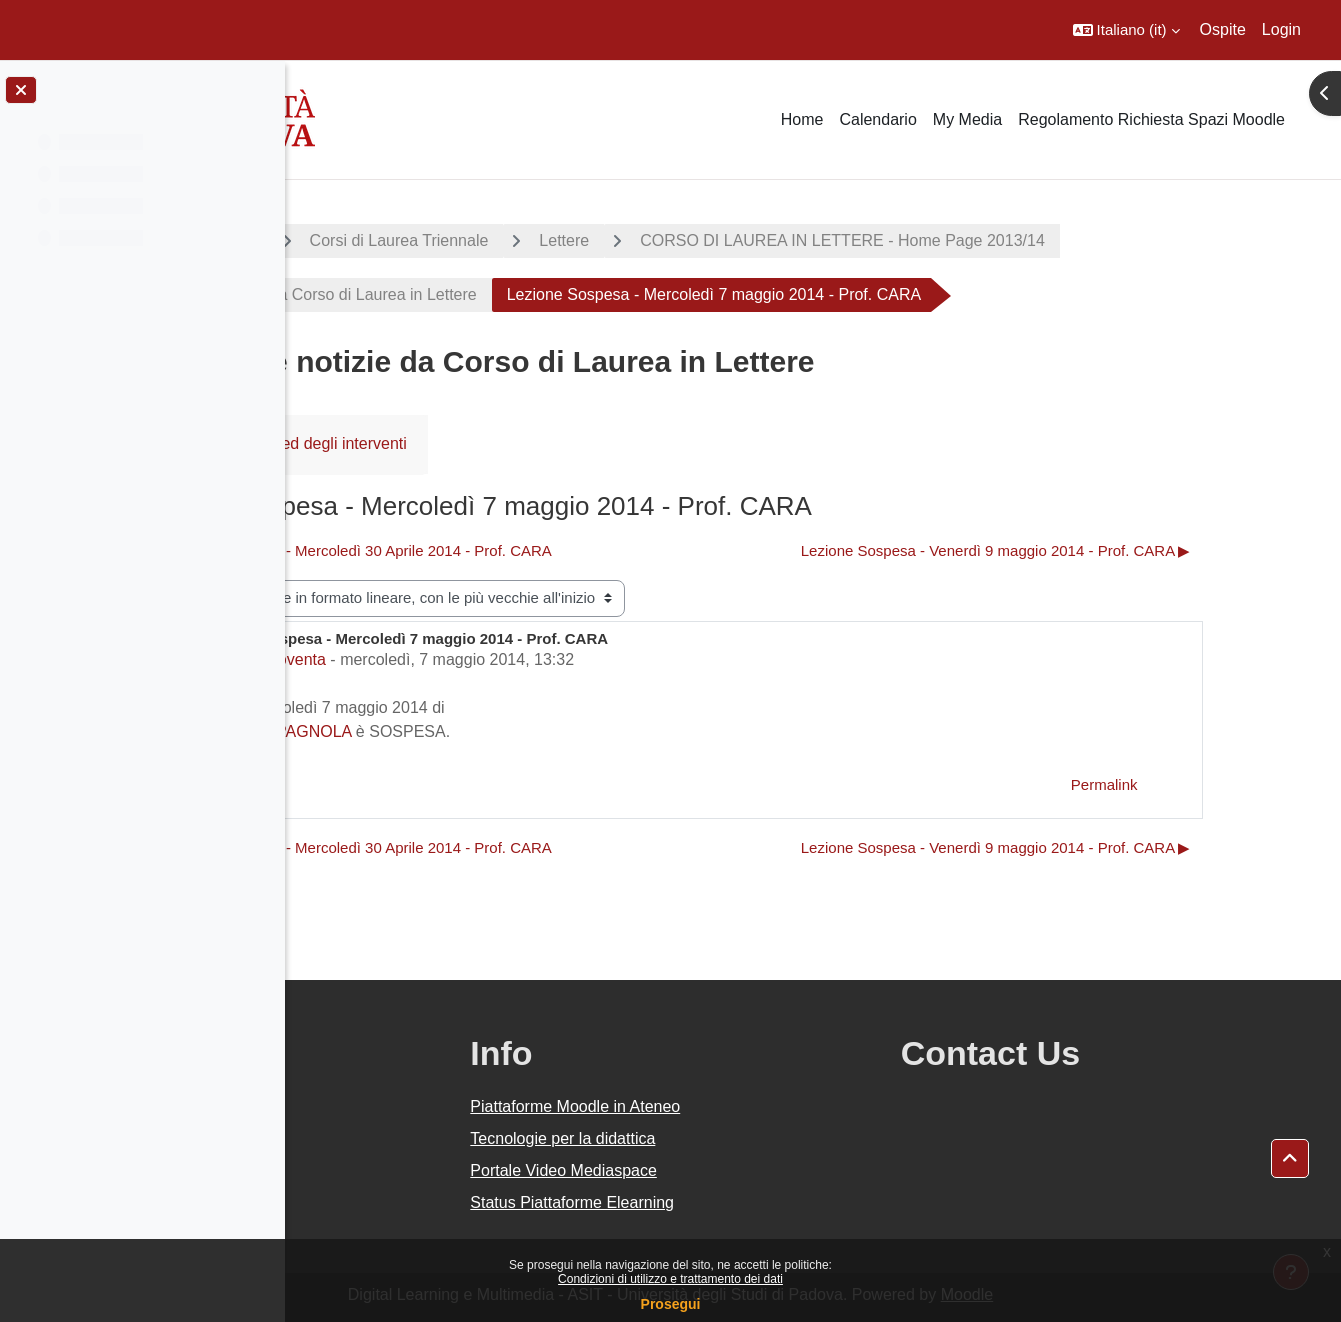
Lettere (749, 240)
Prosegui (671, 1304)
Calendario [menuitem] (877, 119)
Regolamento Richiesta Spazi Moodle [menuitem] (1151, 119)
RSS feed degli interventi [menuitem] (503, 443)
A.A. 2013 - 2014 (383, 240)
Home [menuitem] (802, 119)
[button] (1126, 30)
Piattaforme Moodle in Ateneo (765, 1106)
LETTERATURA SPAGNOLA (436, 731)
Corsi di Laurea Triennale (583, 240)
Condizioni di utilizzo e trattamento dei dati (670, 1279)
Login (1281, 29)
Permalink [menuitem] (1204, 784)
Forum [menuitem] (351, 443)
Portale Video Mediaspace (753, 1170)
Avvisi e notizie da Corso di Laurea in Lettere (502, 294)
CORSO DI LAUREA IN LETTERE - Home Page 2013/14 (1027, 240)
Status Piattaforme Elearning (762, 1202)
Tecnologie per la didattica (752, 1138)
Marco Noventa (456, 659)
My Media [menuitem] (967, 119)
